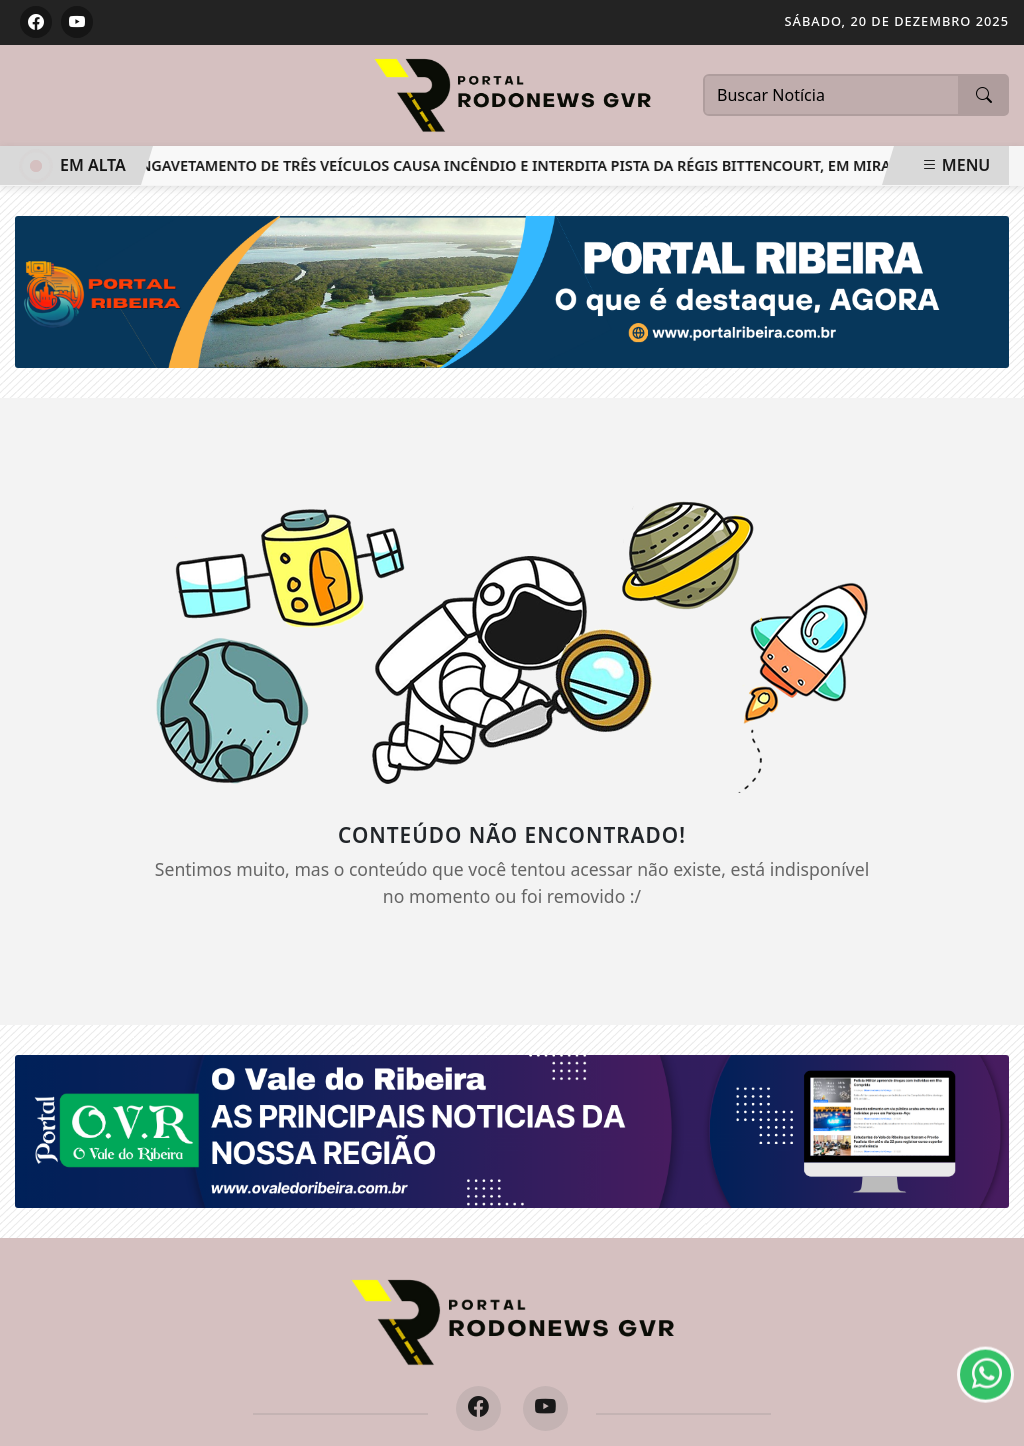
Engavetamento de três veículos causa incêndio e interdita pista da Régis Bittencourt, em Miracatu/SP (544, 165)
